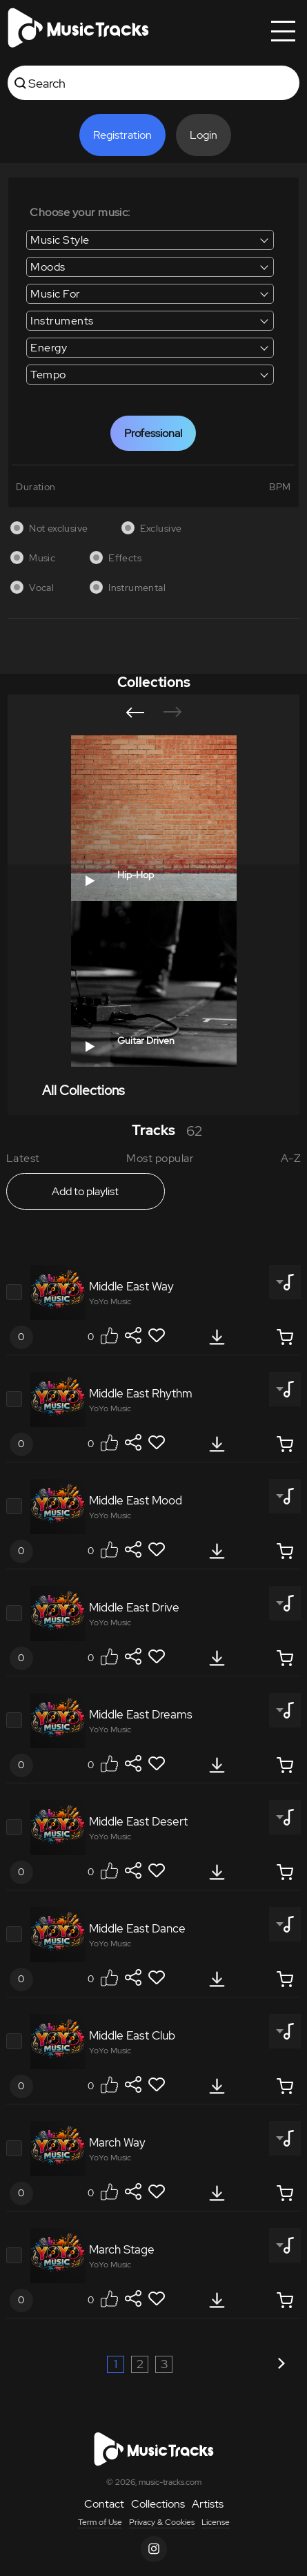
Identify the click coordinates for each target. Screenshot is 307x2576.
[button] (135, 712)
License (215, 2522)
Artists (208, 2504)
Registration (122, 135)
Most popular (160, 1158)
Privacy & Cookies (162, 2522)
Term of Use (100, 2522)
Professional (153, 433)
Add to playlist (85, 1191)
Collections (158, 2504)
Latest (23, 1158)
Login (203, 135)
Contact (104, 2504)
